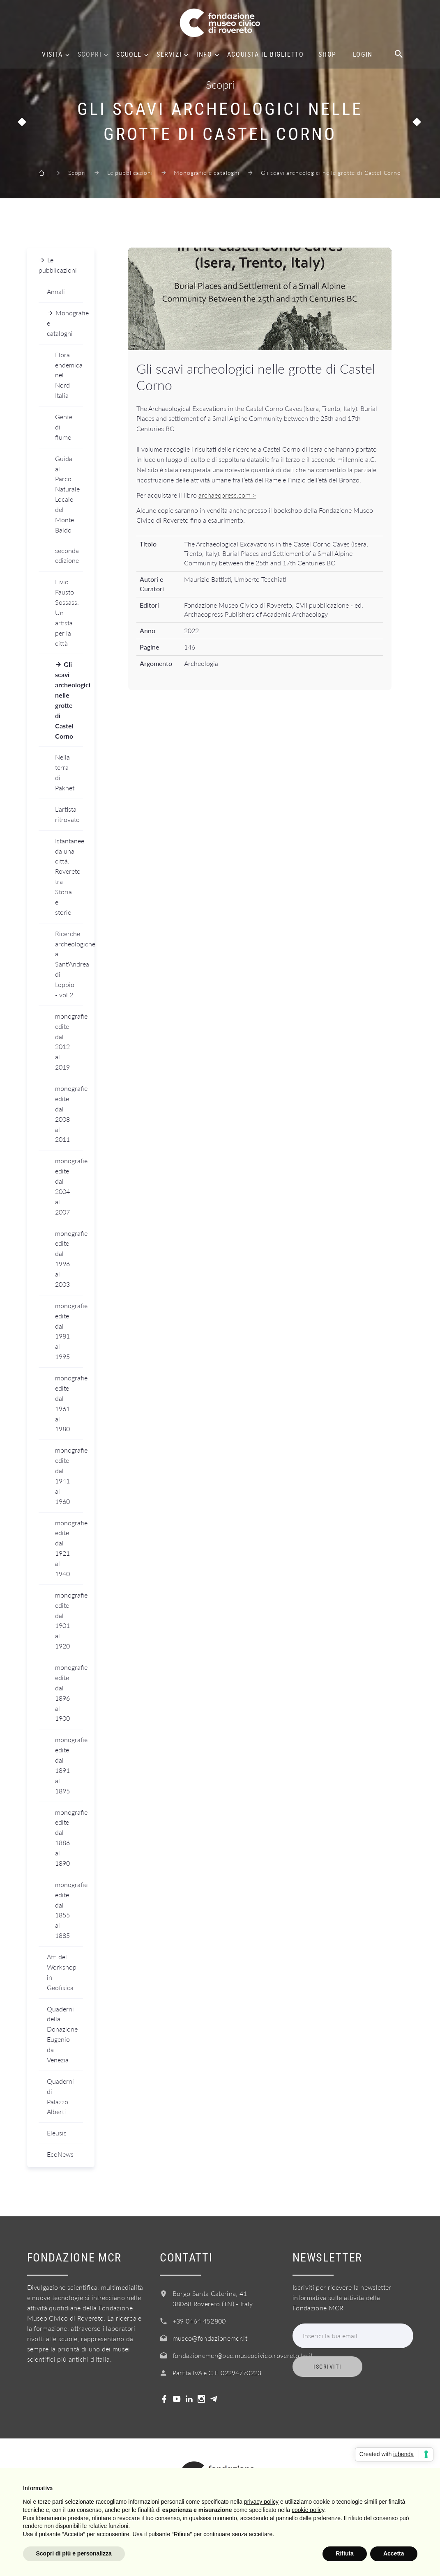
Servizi (169, 54)
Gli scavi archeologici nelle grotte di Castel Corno (69, 699)
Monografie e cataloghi (206, 172)
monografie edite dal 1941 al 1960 (69, 1475)
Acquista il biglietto (265, 54)
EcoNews (60, 2154)
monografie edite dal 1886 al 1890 (69, 1837)
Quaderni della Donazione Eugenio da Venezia (62, 2034)
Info (204, 54)
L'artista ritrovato (67, 814)
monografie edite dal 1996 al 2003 (69, 1258)
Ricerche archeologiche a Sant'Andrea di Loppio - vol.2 (69, 964)
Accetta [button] (393, 2553)
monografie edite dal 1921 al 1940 (69, 1548)
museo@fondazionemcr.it (210, 2338)
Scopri (90, 54)
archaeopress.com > (227, 495)
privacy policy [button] (261, 2501)
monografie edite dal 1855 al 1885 (69, 1909)
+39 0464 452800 (199, 2321)
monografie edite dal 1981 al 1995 (69, 1331)
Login (363, 54)
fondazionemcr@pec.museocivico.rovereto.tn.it (243, 2355)
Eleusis (57, 2133)
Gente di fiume (63, 427)
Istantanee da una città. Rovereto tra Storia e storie (69, 876)
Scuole (129, 54)
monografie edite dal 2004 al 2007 (69, 1186)
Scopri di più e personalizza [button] (74, 2553)
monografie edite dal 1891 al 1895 (69, 1765)
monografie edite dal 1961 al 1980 (69, 1403)
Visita (52, 54)
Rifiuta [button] (345, 2553)
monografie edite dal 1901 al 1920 (69, 1620)
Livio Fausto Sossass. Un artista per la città (67, 612)
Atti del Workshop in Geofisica (61, 1972)
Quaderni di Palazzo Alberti (60, 2096)
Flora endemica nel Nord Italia (69, 375)
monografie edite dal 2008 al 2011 (69, 1113)
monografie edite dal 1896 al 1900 (69, 1692)
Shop (327, 54)
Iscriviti (327, 2366)
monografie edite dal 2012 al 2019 (69, 1041)
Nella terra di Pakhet (64, 772)
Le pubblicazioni (129, 172)
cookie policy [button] (308, 2510)
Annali (56, 291)
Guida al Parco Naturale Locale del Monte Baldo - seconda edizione (67, 510)
